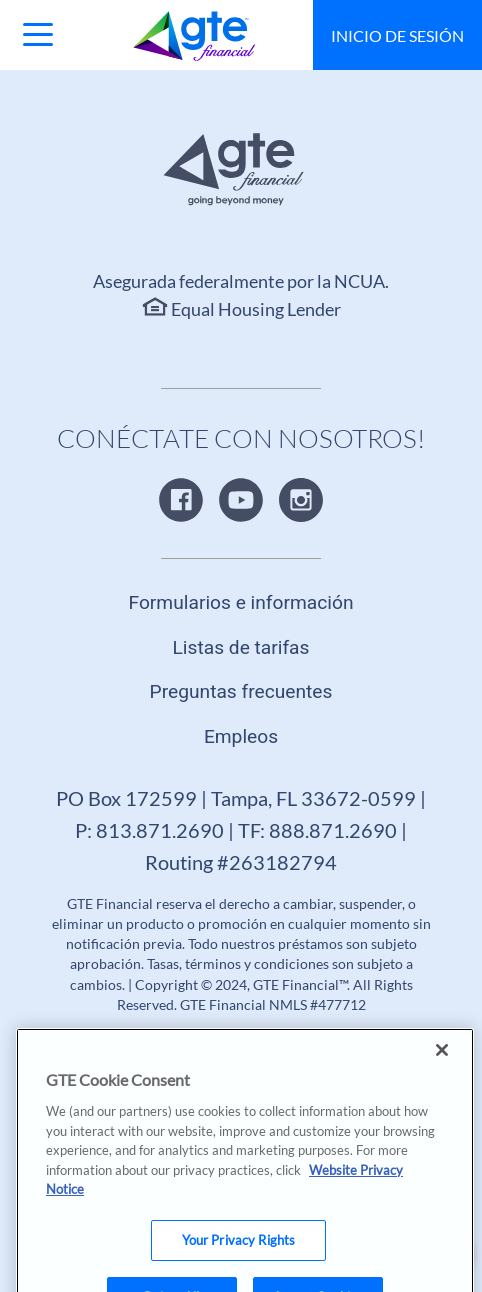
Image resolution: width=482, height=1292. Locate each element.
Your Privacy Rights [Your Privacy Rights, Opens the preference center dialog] (238, 1255)
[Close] (442, 1065)
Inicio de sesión (397, 35)
